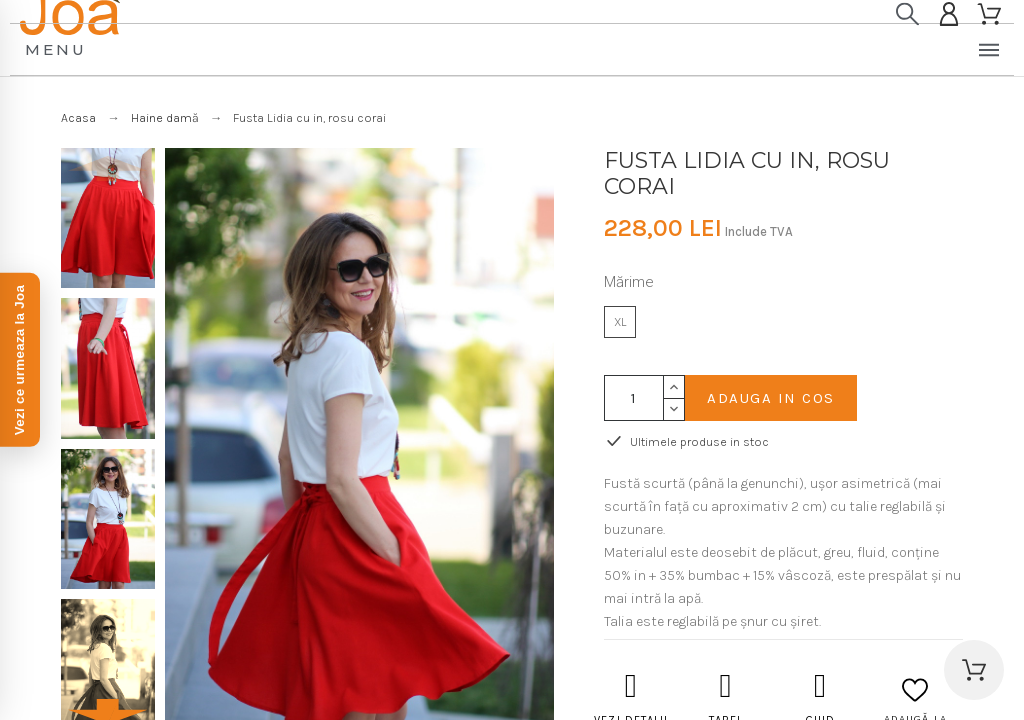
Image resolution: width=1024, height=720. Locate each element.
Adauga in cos (771, 398)
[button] (974, 670)
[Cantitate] (634, 398)
